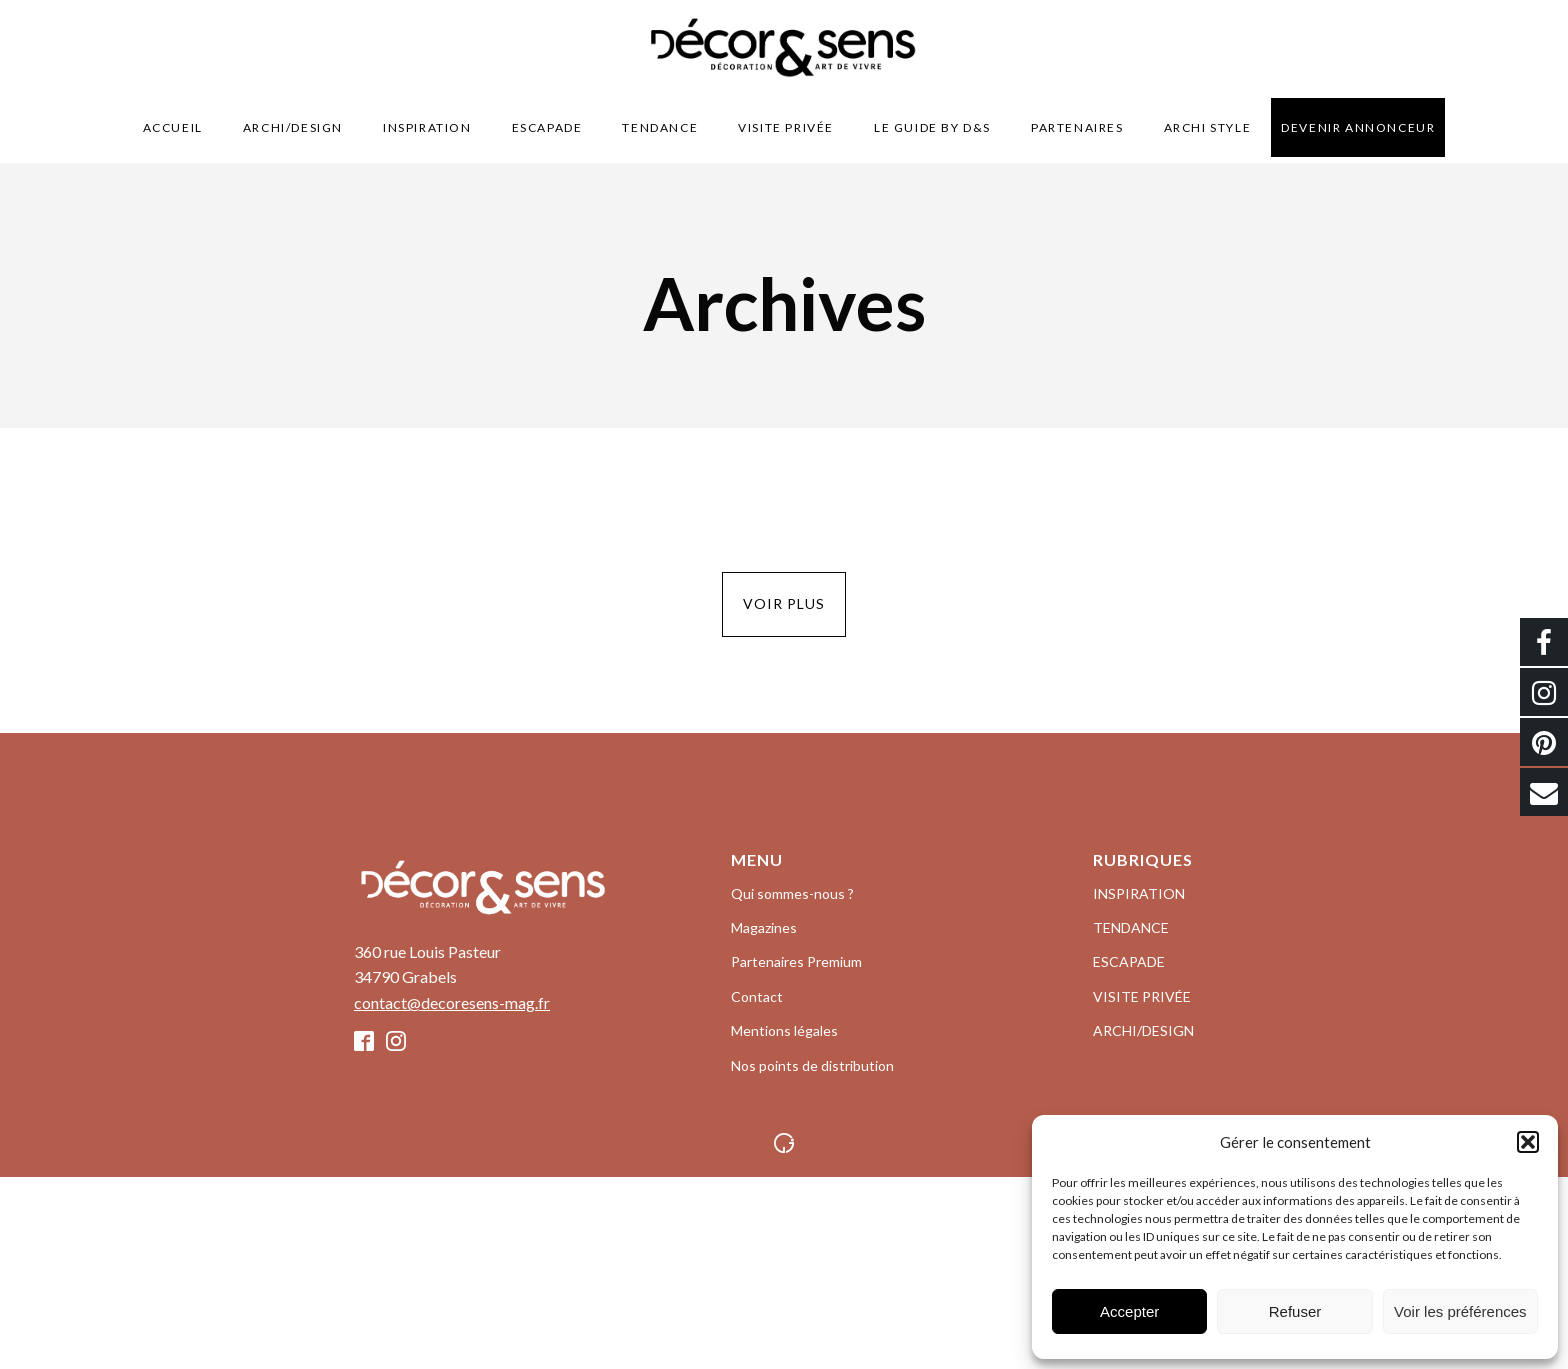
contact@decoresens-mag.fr (452, 1002)
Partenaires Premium (796, 961)
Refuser (1295, 1311)
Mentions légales (784, 1030)
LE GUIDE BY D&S (932, 127)
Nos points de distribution (812, 1065)
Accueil (173, 127)
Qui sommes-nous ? (792, 893)
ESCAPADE (547, 127)
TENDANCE (660, 127)
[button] (1528, 1142)
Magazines (764, 927)
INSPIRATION (427, 127)
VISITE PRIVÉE (786, 127)
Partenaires (1077, 127)
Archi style (1208, 127)
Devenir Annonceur (1358, 127)
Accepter (1129, 1311)
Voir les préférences (1460, 1311)
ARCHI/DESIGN (293, 127)
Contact (757, 996)
